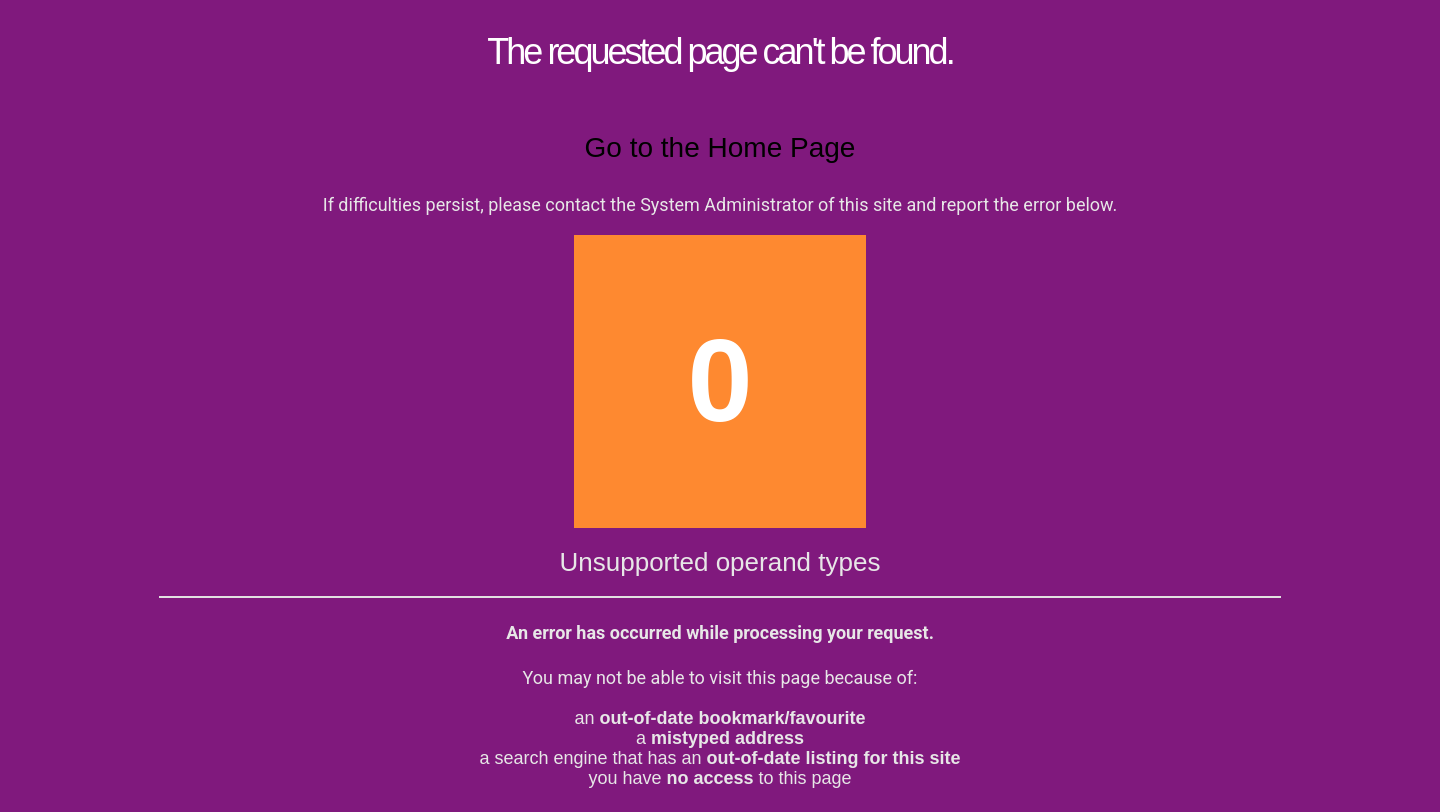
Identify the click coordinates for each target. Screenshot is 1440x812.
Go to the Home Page (720, 147)
